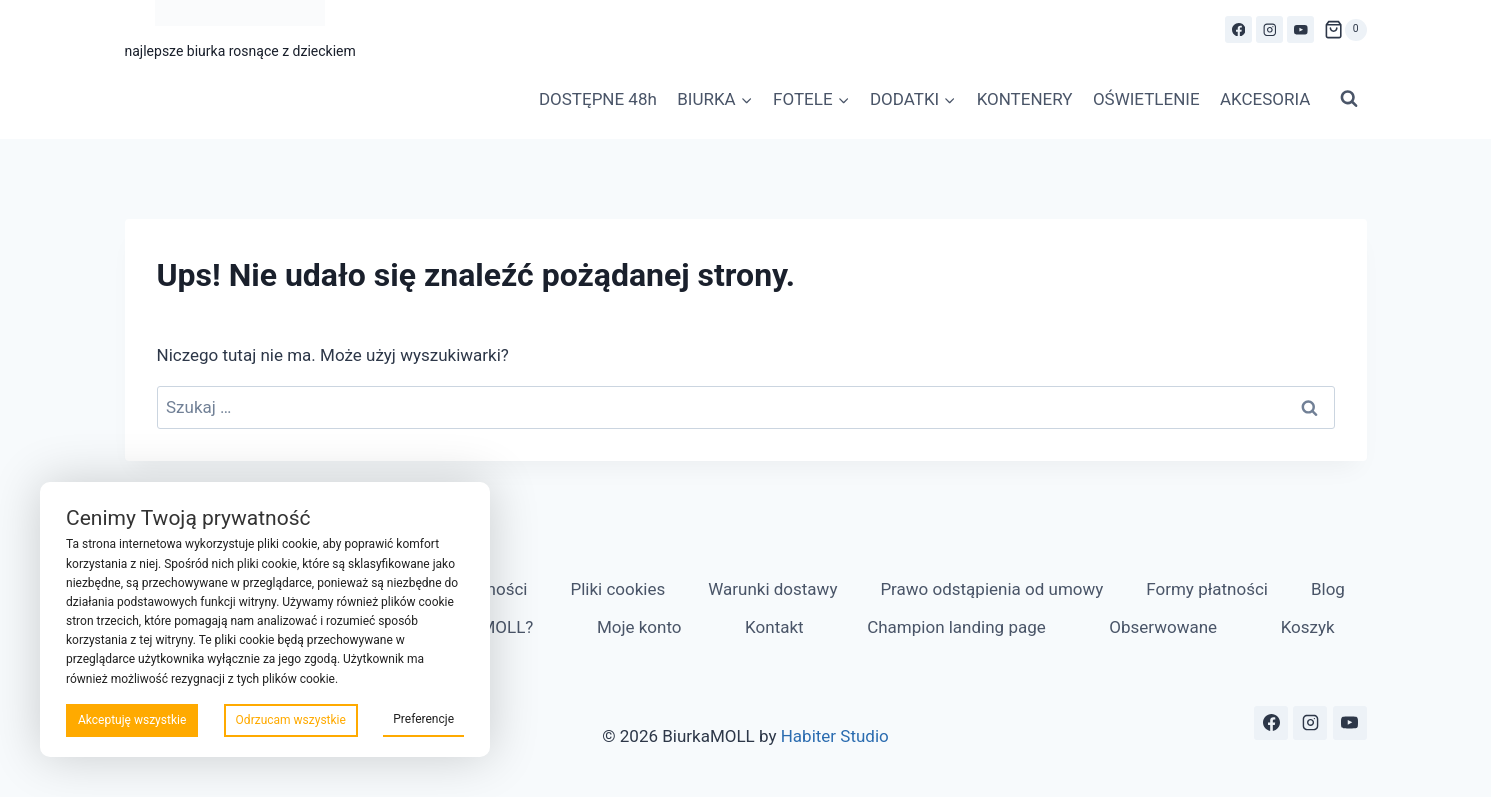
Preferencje (423, 719)
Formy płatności (1207, 589)
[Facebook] (1238, 29)
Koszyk (1308, 627)
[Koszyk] (1345, 30)
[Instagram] (1269, 29)
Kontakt (774, 627)
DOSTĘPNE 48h (598, 99)
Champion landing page (956, 627)
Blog (1328, 589)
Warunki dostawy (772, 589)
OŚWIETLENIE (1146, 99)
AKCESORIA (1265, 99)
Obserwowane (1163, 627)
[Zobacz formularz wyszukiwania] (1349, 99)
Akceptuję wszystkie (132, 720)
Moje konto (639, 627)
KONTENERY (1025, 99)
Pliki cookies (617, 589)
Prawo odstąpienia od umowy (991, 589)
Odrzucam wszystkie (291, 720)
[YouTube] (1300, 29)
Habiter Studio (835, 736)
